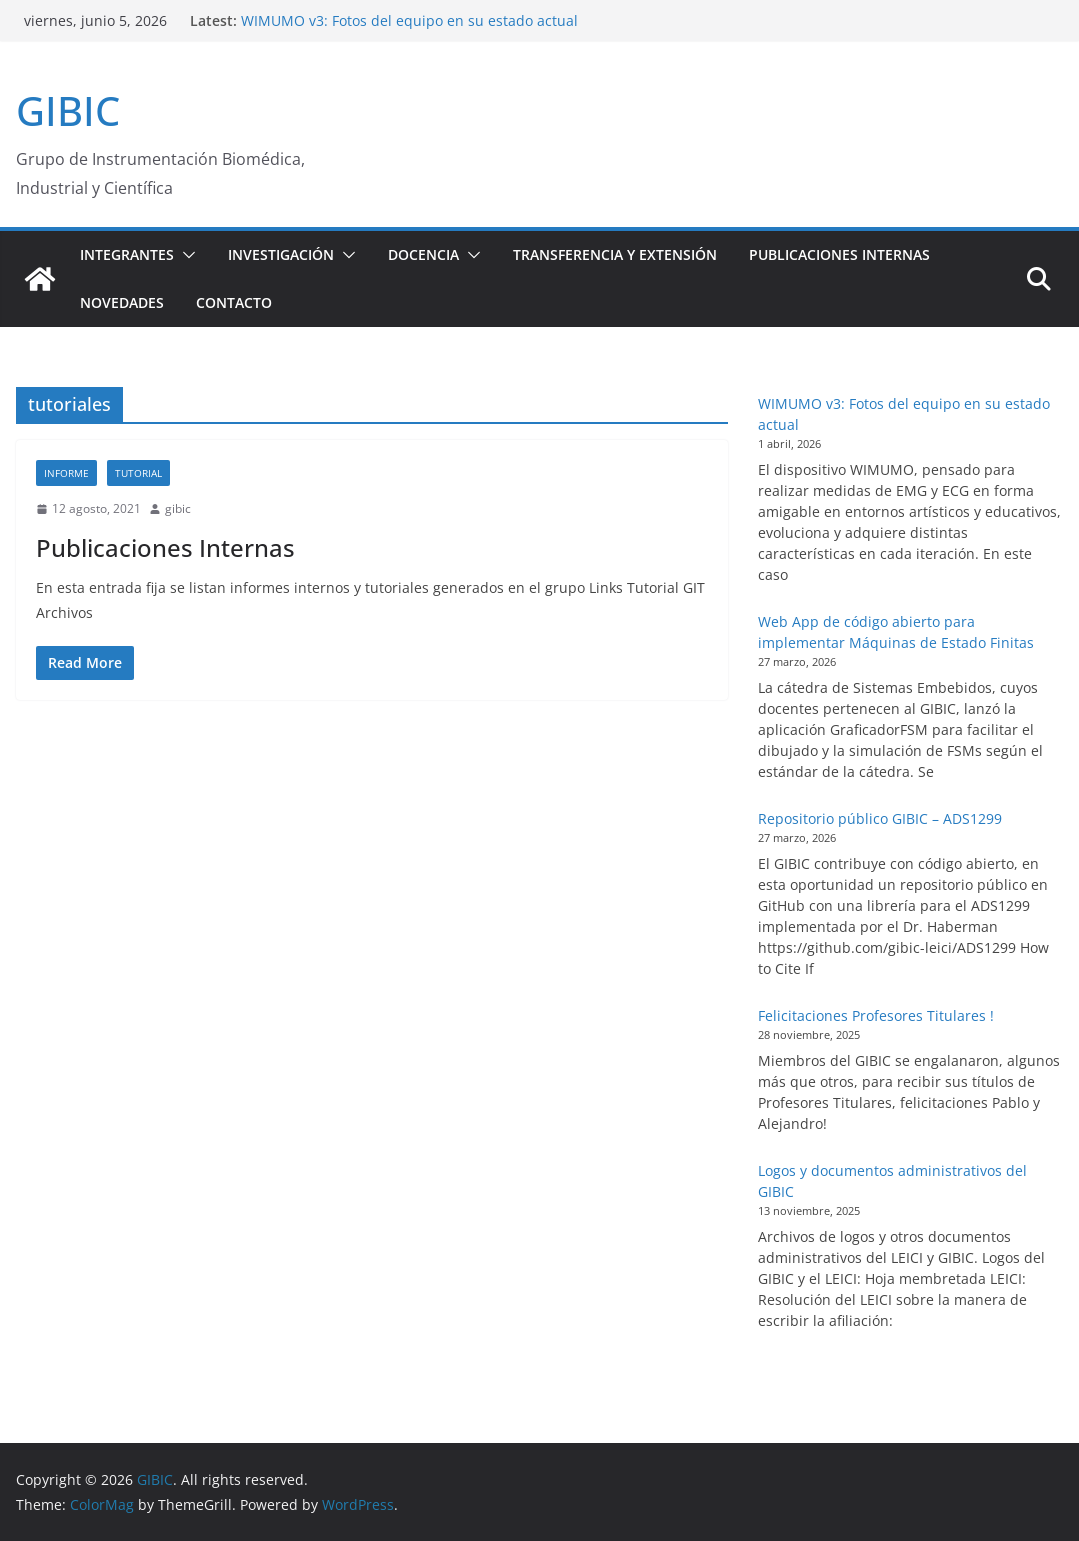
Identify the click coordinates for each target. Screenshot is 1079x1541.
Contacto (234, 302)
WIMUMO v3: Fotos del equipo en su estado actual (409, 20)
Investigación (281, 254)
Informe (66, 473)
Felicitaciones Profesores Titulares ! (876, 1015)
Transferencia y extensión (615, 254)
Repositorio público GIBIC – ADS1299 (880, 818)
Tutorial (138, 473)
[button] (185, 255)
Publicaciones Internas (839, 254)
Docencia (423, 254)
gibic (178, 508)
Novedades (122, 302)
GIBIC (68, 110)
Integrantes (127, 254)
